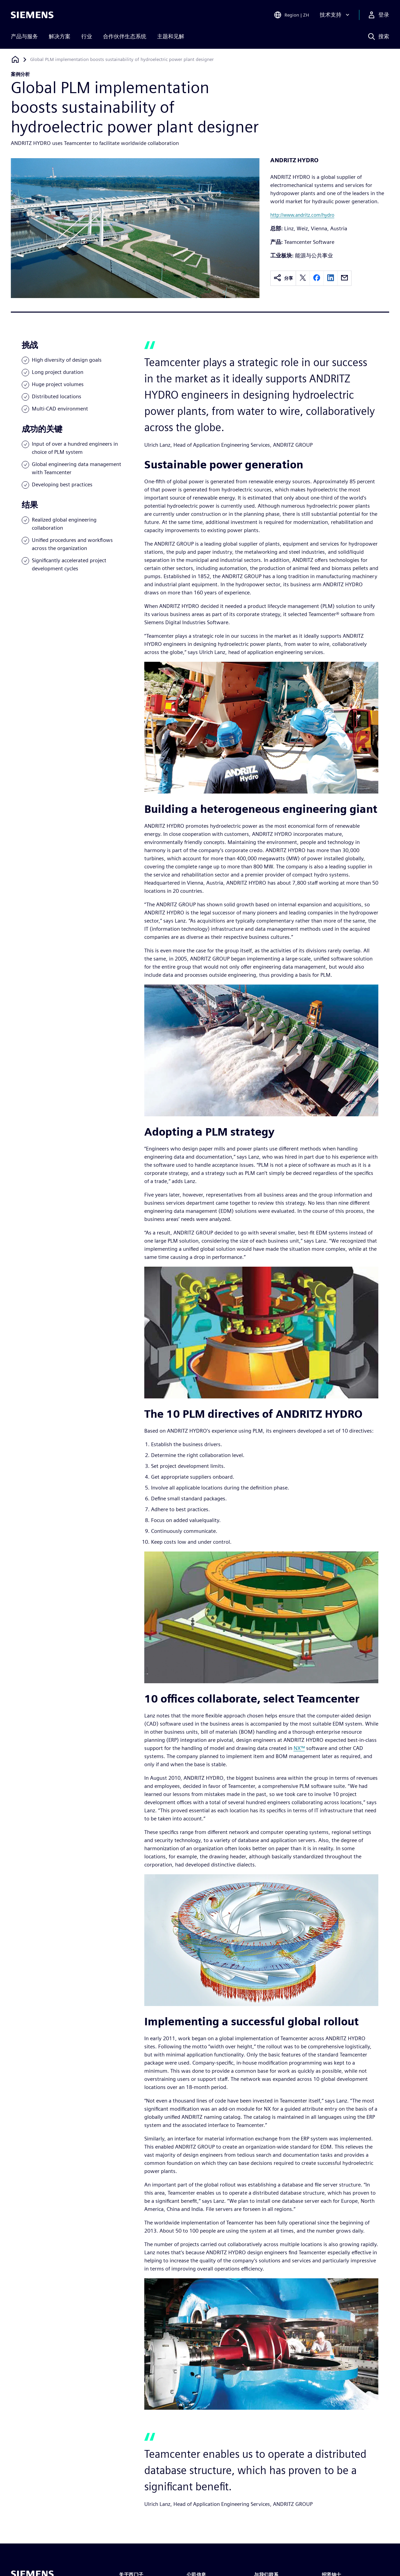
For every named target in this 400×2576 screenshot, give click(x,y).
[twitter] (303, 278)
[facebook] (316, 278)
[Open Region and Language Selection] (291, 15)
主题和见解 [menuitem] (170, 36)
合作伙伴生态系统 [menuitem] (124, 36)
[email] (344, 278)
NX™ (299, 1748)
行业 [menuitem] (86, 36)
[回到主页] (15, 59)
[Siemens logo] (32, 15)
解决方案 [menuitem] (59, 36)
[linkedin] (330, 278)
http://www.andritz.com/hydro (302, 215)
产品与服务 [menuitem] (24, 36)
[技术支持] (335, 15)
